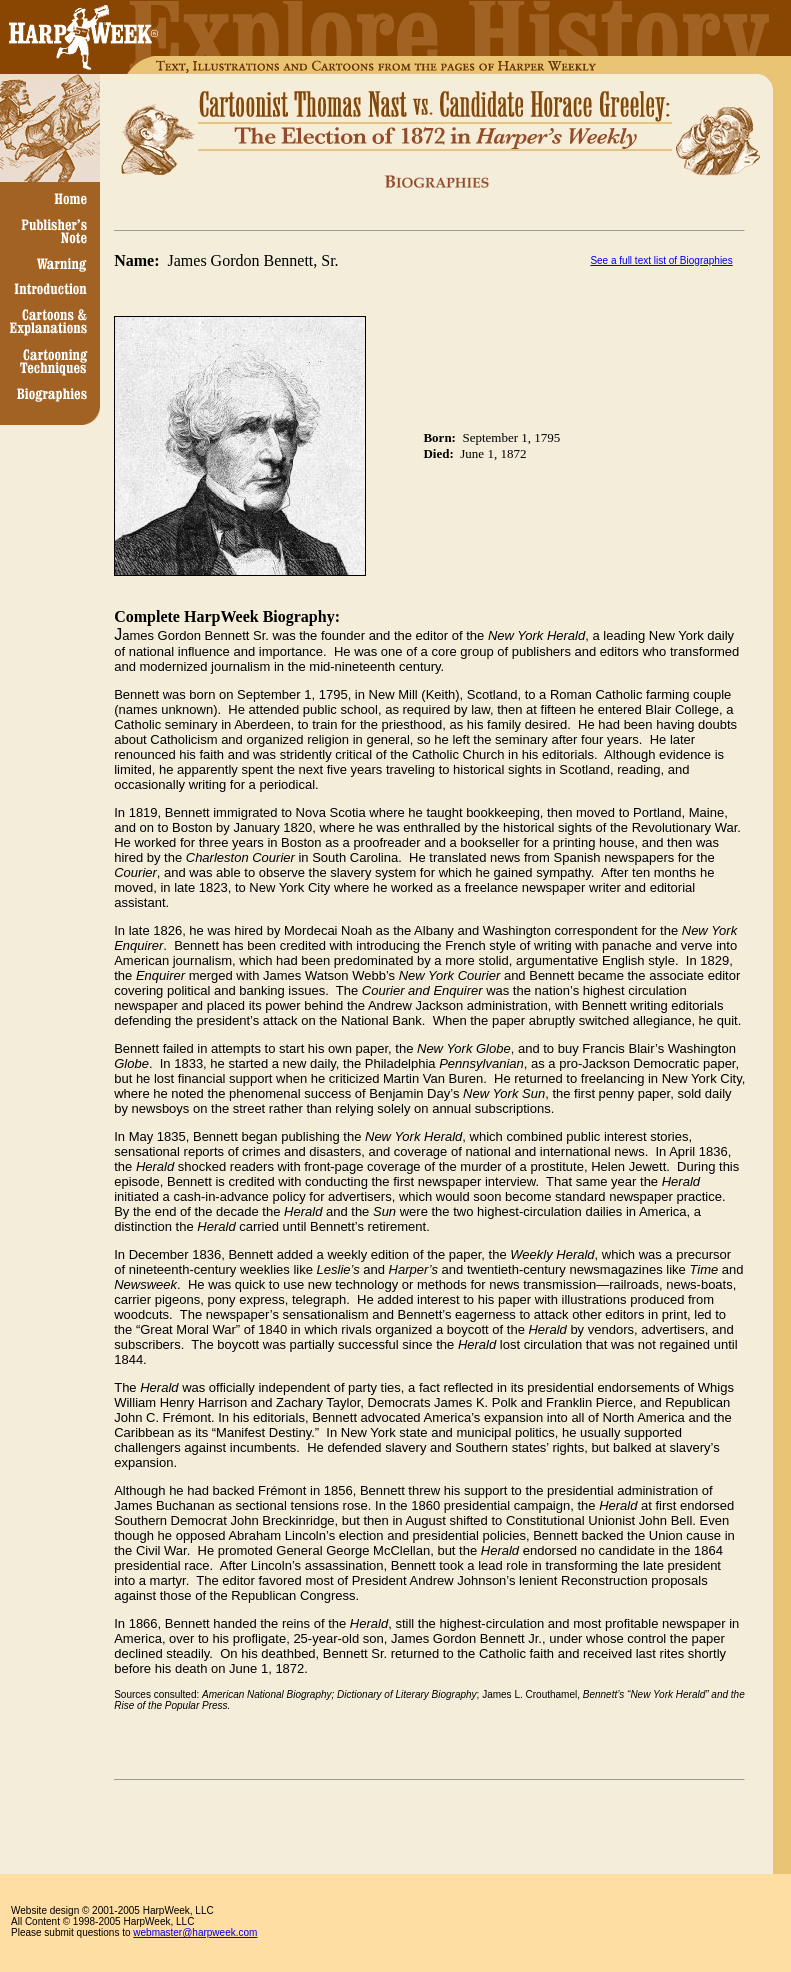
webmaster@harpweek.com (195, 1932)
